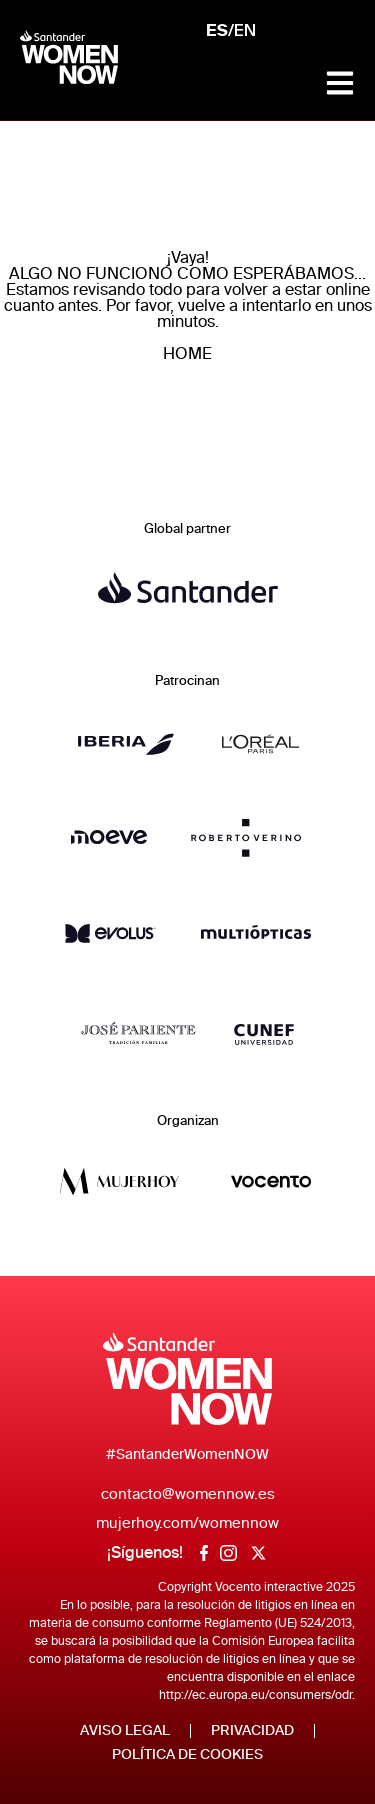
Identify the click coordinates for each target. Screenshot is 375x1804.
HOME (187, 353)
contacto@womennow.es (188, 1494)
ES (217, 30)
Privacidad (252, 1731)
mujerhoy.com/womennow (187, 1523)
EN (245, 32)
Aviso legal (125, 1731)
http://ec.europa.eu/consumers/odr (255, 1695)
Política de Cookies (187, 1755)
